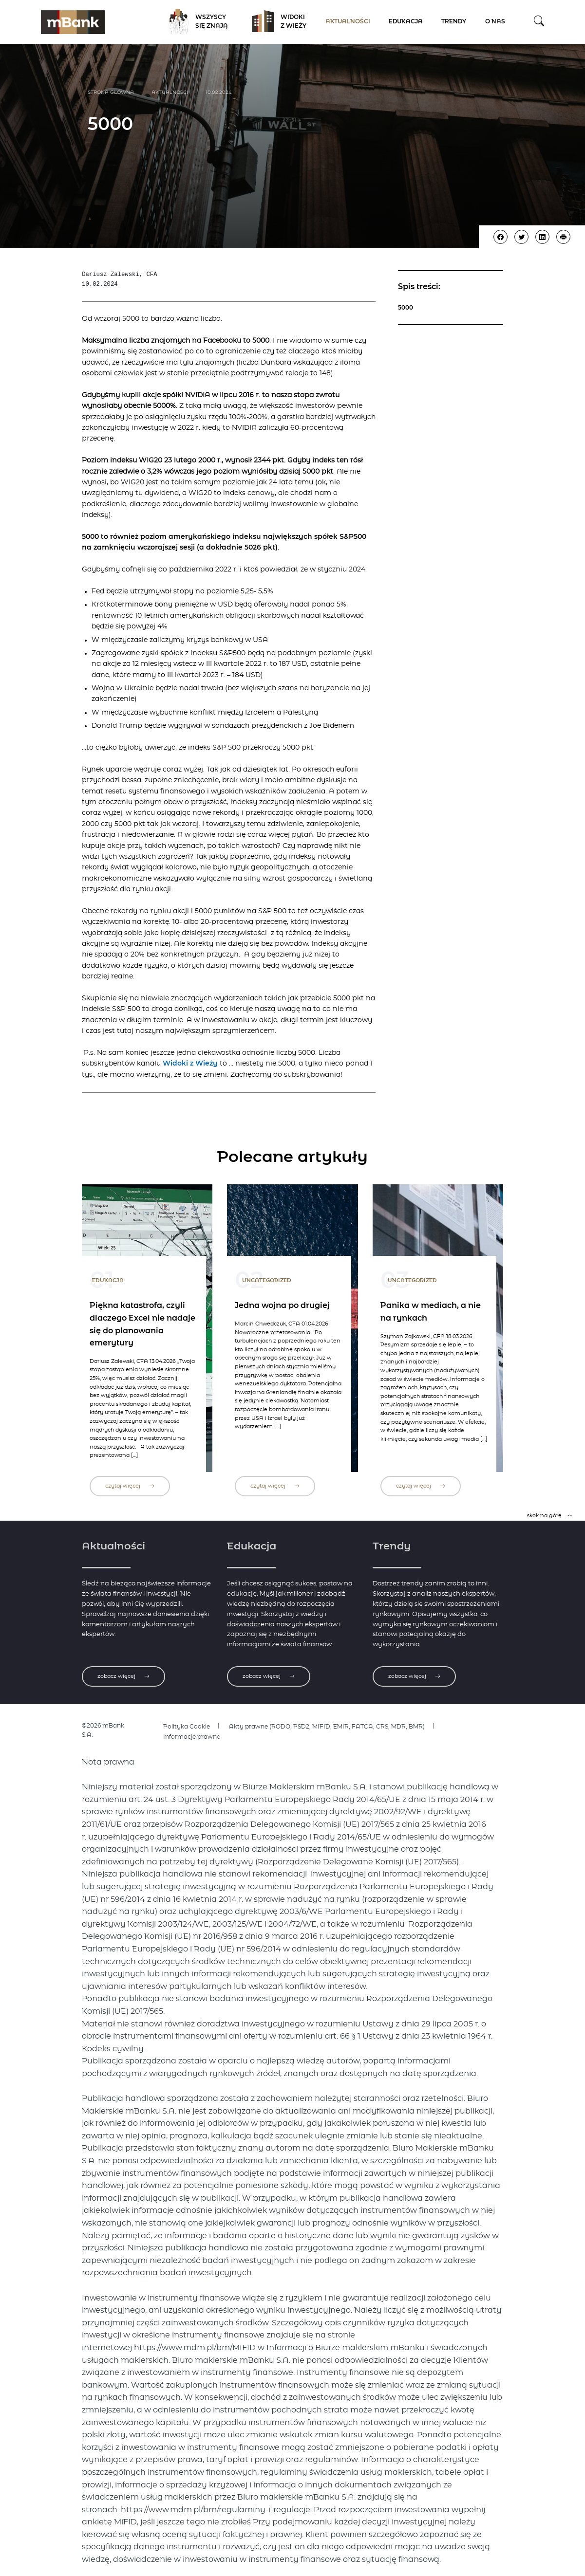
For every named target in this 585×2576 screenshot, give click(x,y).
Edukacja (406, 21)
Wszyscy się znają (194, 22)
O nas (495, 21)
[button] (539, 22)
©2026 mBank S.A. (103, 1730)
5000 (405, 308)
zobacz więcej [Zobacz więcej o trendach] (414, 1676)
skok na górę (549, 1515)
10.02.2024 (219, 92)
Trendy (453, 21)
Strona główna (111, 92)
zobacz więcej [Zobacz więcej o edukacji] (269, 1676)
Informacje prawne (191, 1737)
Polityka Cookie (186, 1727)
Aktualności (347, 21)
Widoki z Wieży (276, 22)
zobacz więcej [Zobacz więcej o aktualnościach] (123, 1676)
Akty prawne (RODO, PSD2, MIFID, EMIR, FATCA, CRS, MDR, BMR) (327, 1727)
